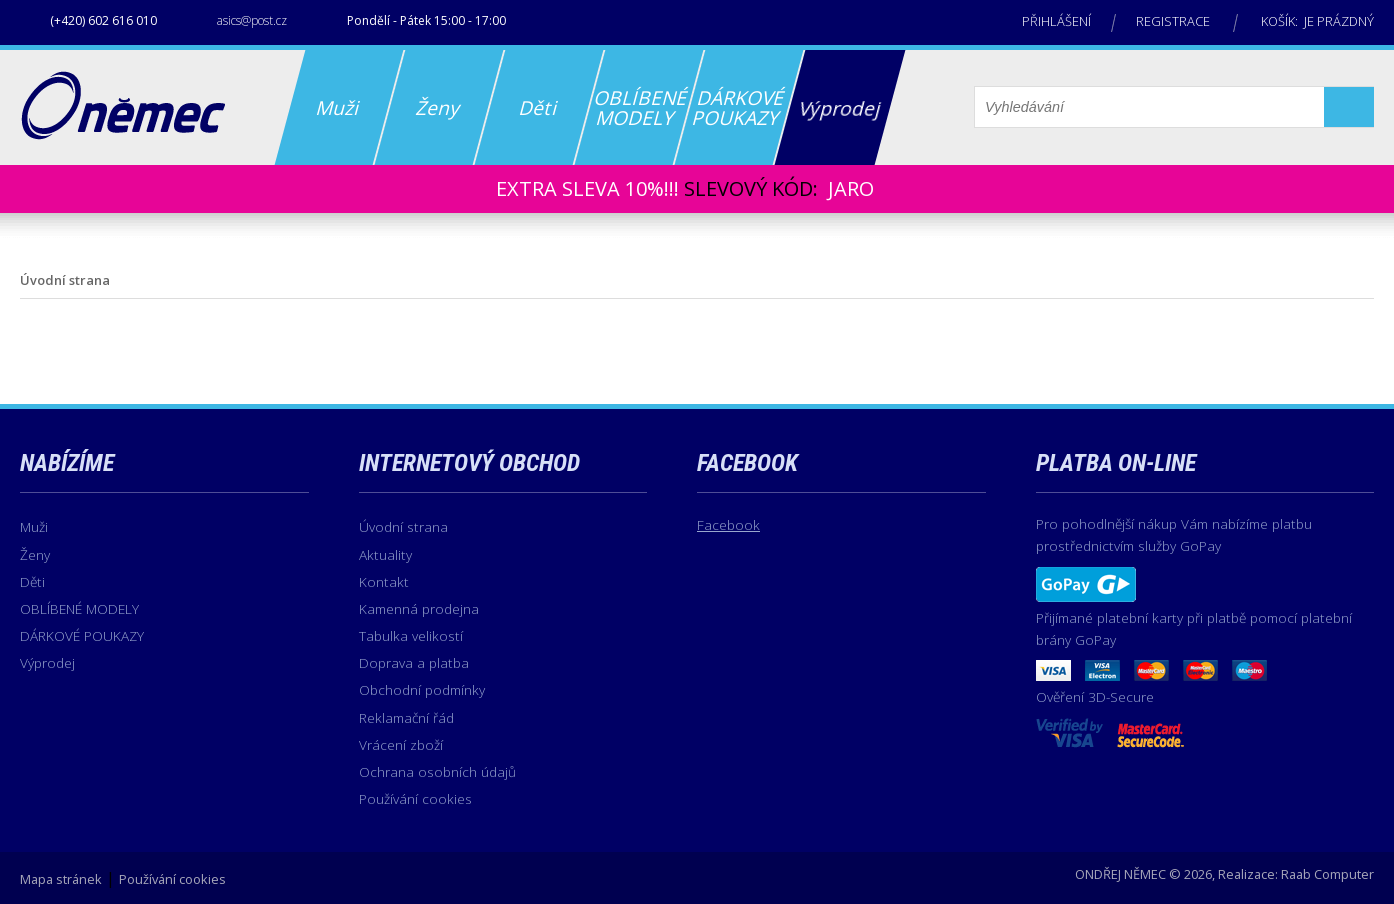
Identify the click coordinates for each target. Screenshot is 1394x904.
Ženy (35, 554)
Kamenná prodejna (419, 608)
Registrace (1173, 21)
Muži (34, 526)
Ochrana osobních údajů (437, 771)
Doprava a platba (414, 662)
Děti (32, 581)
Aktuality (385, 554)
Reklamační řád (406, 717)
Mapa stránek (61, 879)
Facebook (728, 524)
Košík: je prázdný (1317, 21)
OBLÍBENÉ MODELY (79, 608)
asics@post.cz (252, 20)
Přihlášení (1056, 21)
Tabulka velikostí (411, 635)
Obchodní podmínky (422, 689)
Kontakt (384, 581)
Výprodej (47, 662)
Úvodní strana (403, 526)
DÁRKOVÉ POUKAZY (82, 635)
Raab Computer (1327, 874)
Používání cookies (415, 798)
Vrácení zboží (401, 744)
